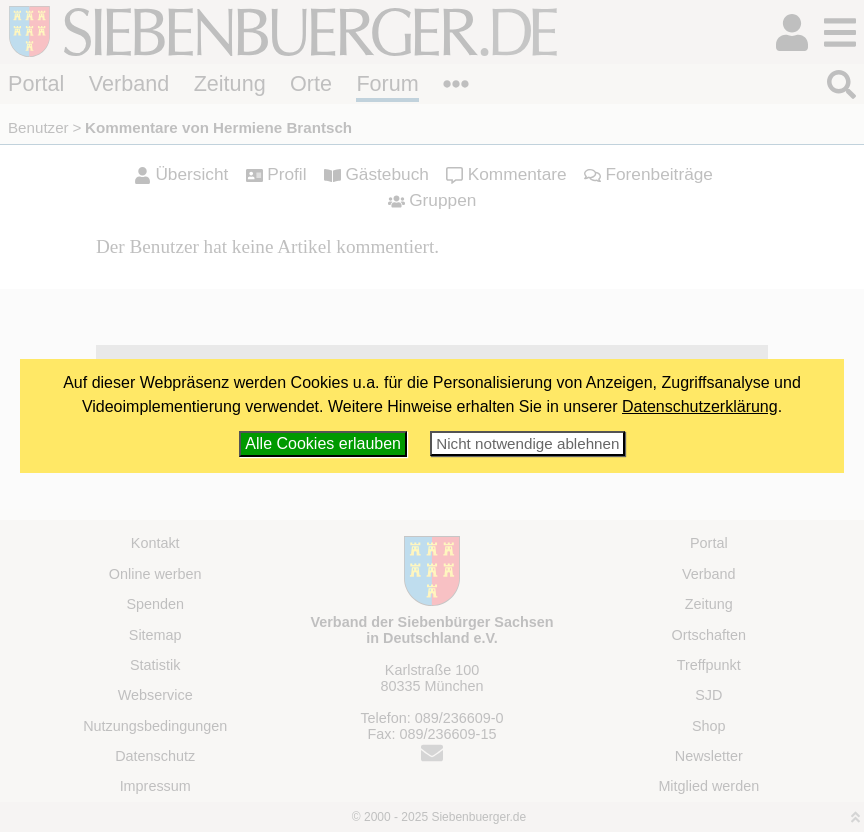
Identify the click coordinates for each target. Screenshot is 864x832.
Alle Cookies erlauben (323, 443)
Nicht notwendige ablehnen (527, 443)
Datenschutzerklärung (700, 406)
